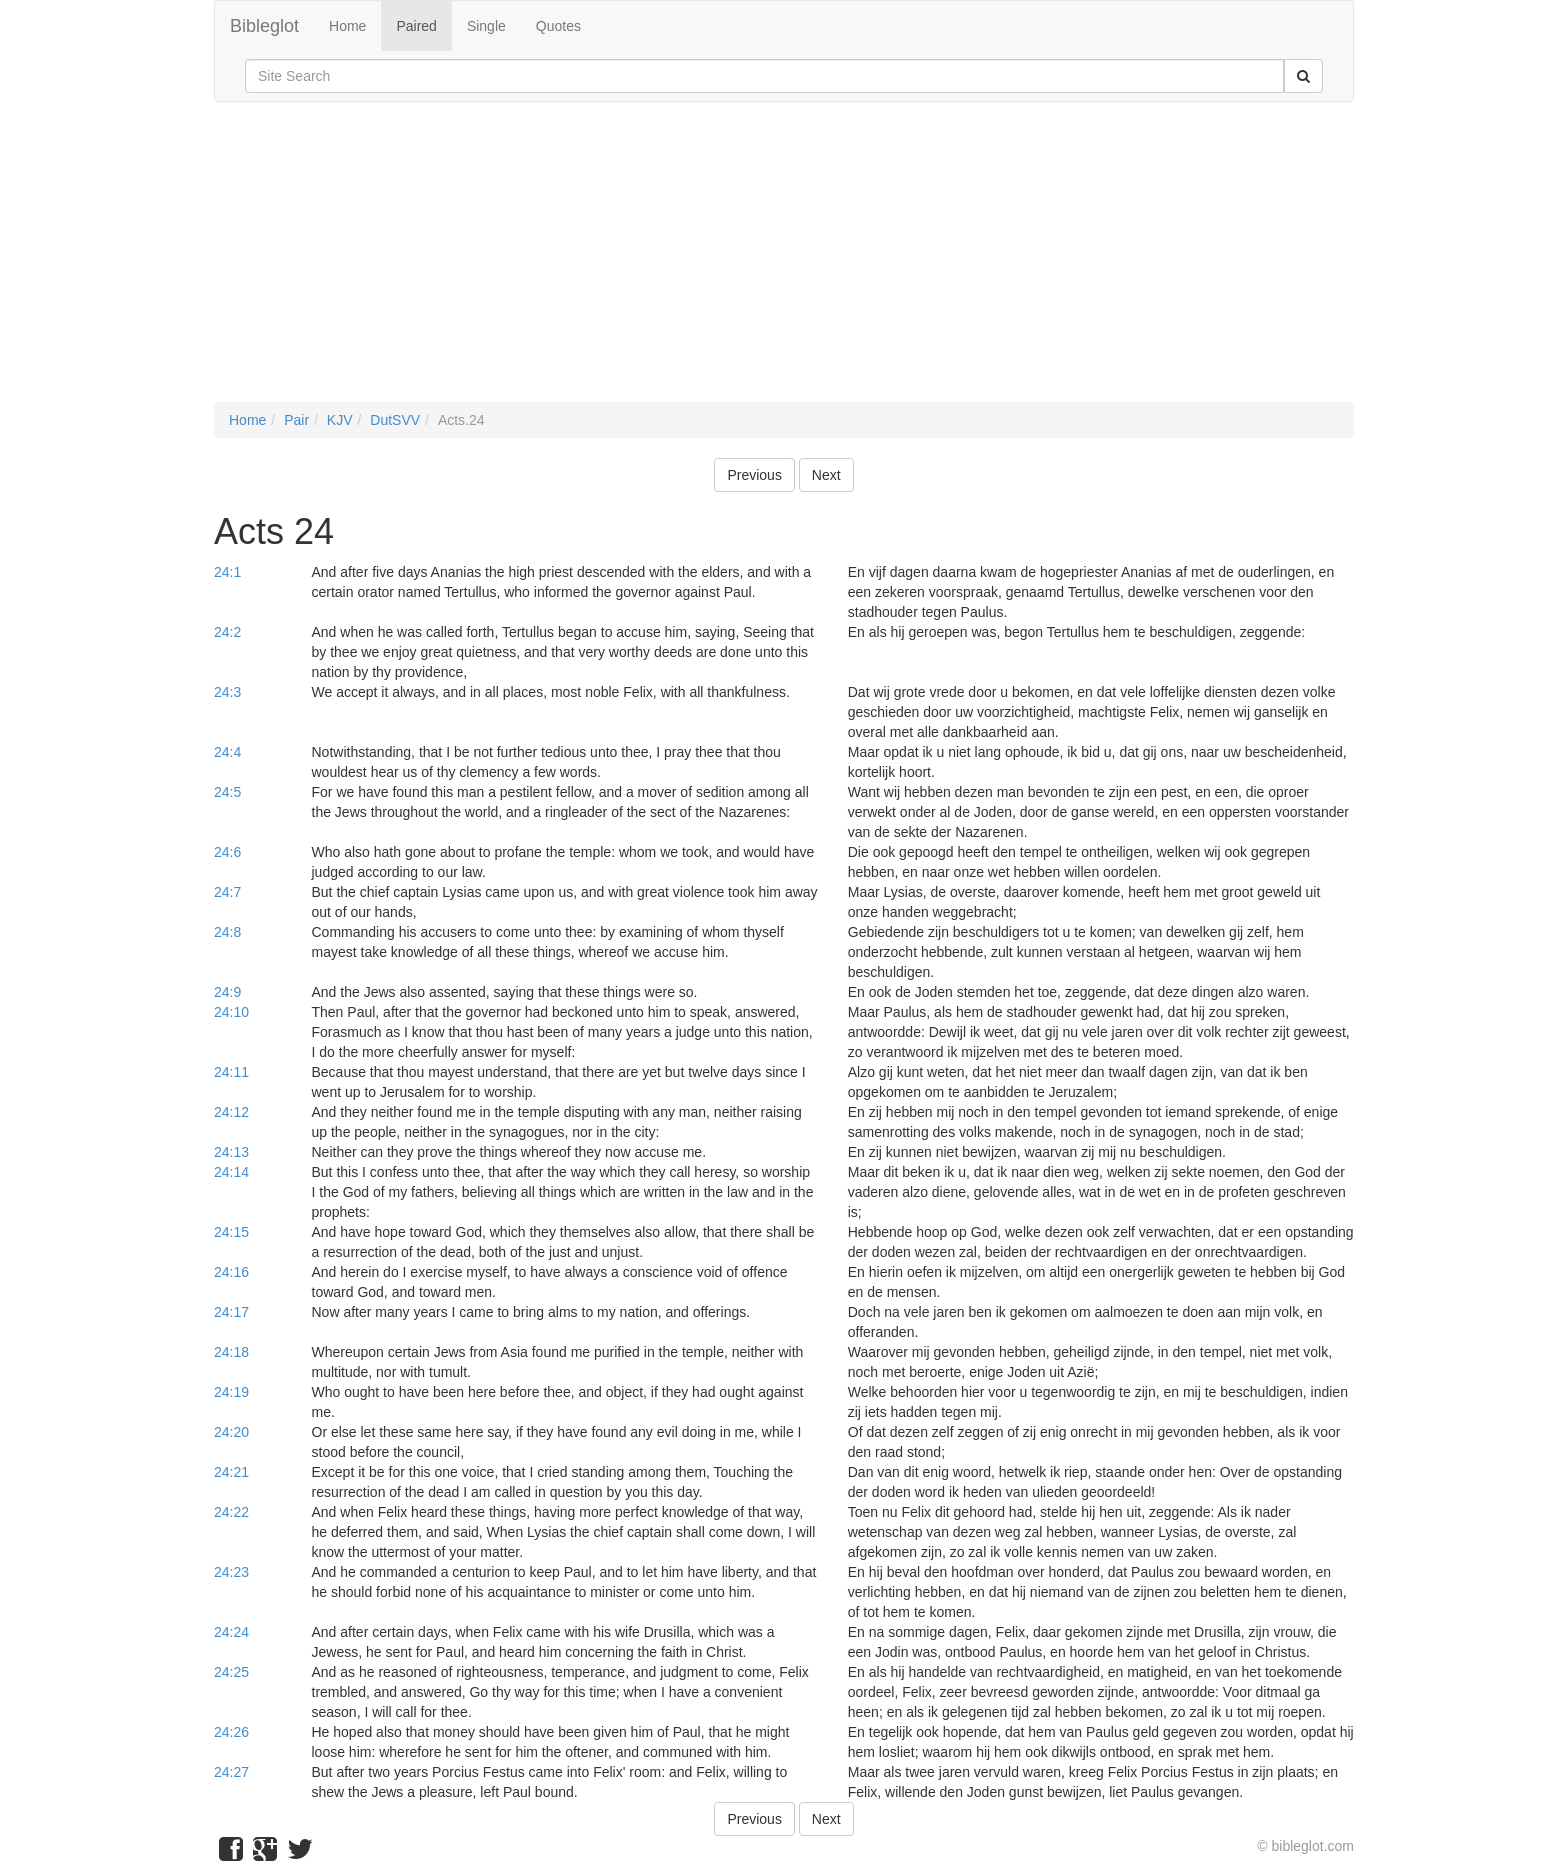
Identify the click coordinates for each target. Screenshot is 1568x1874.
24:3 (227, 692)
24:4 (227, 752)
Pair (296, 420)
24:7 (227, 892)
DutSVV (395, 420)
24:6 (227, 852)
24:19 (231, 1392)
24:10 (231, 1012)
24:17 (231, 1312)
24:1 (227, 572)
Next (826, 475)
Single (486, 26)
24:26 (231, 1732)
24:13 (231, 1152)
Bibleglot (264, 26)
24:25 (231, 1672)
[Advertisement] (784, 262)
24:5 (227, 792)
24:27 (231, 1772)
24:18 (231, 1352)
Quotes (558, 26)
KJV (340, 420)
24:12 (231, 1112)
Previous (754, 475)
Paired (416, 26)
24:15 (231, 1232)
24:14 (231, 1172)
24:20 (231, 1432)
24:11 (231, 1072)
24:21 (231, 1472)
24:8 (227, 932)
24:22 (231, 1512)
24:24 (231, 1632)
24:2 (227, 632)
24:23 (231, 1572)
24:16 (231, 1272)
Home (347, 26)
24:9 (227, 992)
